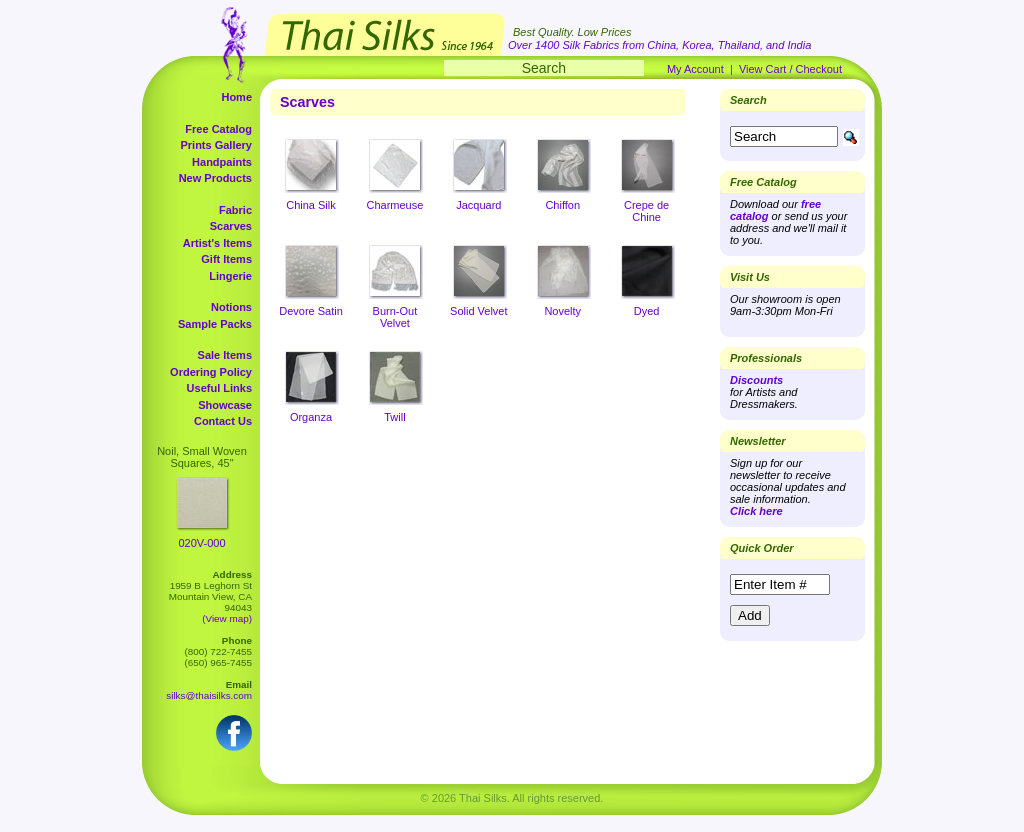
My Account (695, 69)
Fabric (235, 210)
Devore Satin (311, 311)
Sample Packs (215, 324)
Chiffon (562, 205)
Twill (394, 417)
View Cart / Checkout (790, 69)
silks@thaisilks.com (209, 695)
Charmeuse (394, 205)
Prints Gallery (216, 145)
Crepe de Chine (646, 211)
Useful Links (219, 388)
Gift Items (226, 259)
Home (236, 97)
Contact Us (223, 421)
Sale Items (225, 355)
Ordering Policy (211, 372)
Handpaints (222, 162)
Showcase (225, 405)
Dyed (647, 311)
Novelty (562, 311)
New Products (215, 178)
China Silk (311, 205)
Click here (756, 511)
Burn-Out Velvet (395, 317)
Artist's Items (217, 243)
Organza (311, 417)
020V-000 (201, 543)
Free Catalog (218, 129)
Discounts (756, 380)
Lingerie (230, 276)
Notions (231, 307)
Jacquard (478, 205)
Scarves (231, 226)
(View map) (227, 618)
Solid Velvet (478, 311)
